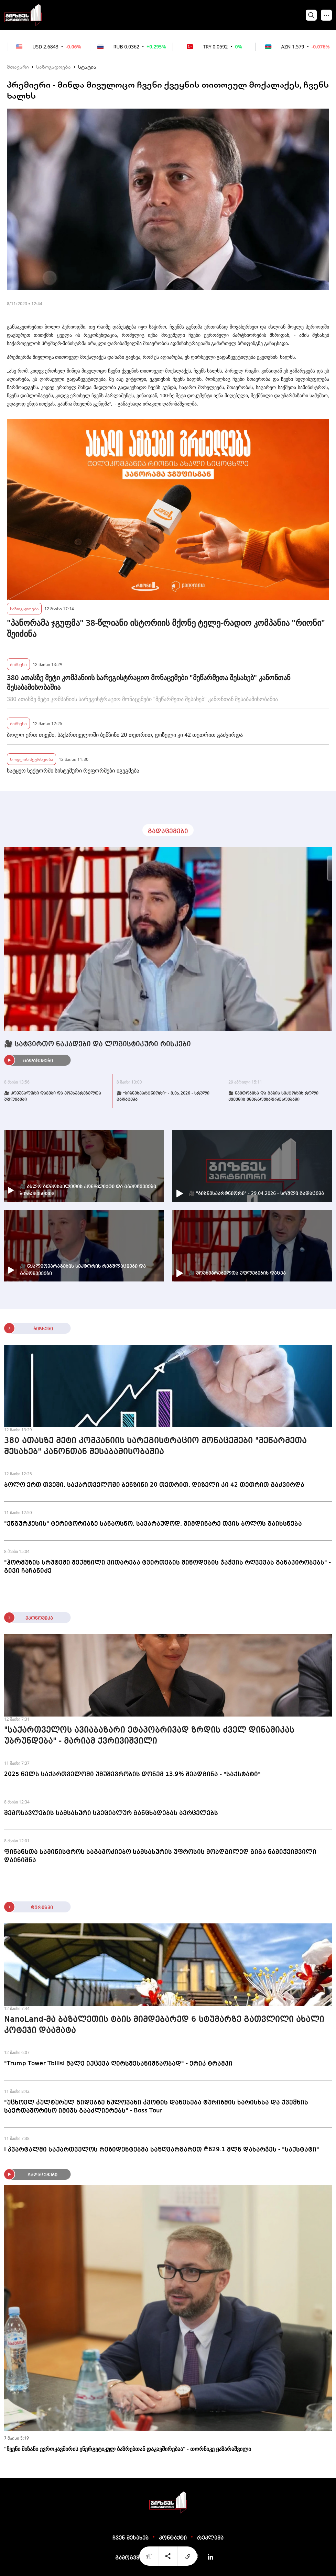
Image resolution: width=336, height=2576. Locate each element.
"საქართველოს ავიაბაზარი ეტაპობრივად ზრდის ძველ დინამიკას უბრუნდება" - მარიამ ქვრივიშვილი (149, 1735)
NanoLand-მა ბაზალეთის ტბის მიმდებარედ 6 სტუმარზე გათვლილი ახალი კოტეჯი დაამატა (164, 2025)
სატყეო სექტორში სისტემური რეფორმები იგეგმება (73, 770)
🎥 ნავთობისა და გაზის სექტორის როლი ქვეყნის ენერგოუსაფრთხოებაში (273, 1096)
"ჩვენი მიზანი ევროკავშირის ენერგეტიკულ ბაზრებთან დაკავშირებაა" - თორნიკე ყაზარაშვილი (127, 2449)
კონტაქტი (173, 2538)
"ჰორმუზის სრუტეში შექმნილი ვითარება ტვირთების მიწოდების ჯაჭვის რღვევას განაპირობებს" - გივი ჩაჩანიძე (167, 1566)
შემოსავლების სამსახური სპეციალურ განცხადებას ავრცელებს (111, 1813)
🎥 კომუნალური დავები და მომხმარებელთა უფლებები (52, 1096)
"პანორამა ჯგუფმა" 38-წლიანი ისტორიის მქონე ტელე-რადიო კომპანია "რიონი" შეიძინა (166, 628)
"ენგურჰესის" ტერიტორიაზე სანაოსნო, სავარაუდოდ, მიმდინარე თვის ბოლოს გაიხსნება (153, 1524)
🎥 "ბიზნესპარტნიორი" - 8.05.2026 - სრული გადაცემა (163, 1096)
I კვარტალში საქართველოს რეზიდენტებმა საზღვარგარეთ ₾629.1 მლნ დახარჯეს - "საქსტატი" (161, 2149)
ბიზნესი (18, 664)
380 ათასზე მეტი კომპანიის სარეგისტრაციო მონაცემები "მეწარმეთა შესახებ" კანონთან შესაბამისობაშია (148, 682)
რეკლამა (210, 2538)
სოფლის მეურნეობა (31, 759)
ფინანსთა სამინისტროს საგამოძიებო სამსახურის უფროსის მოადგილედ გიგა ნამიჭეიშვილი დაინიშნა (160, 1856)
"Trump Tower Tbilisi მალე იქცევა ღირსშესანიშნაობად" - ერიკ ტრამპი (118, 2064)
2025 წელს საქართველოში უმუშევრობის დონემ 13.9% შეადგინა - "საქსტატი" (132, 1774)
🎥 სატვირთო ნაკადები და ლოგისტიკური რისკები (97, 1044)
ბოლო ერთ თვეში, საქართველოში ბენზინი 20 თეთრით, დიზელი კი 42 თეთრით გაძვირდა (125, 735)
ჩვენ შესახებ (130, 2538)
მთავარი (18, 66)
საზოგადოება (53, 66)
